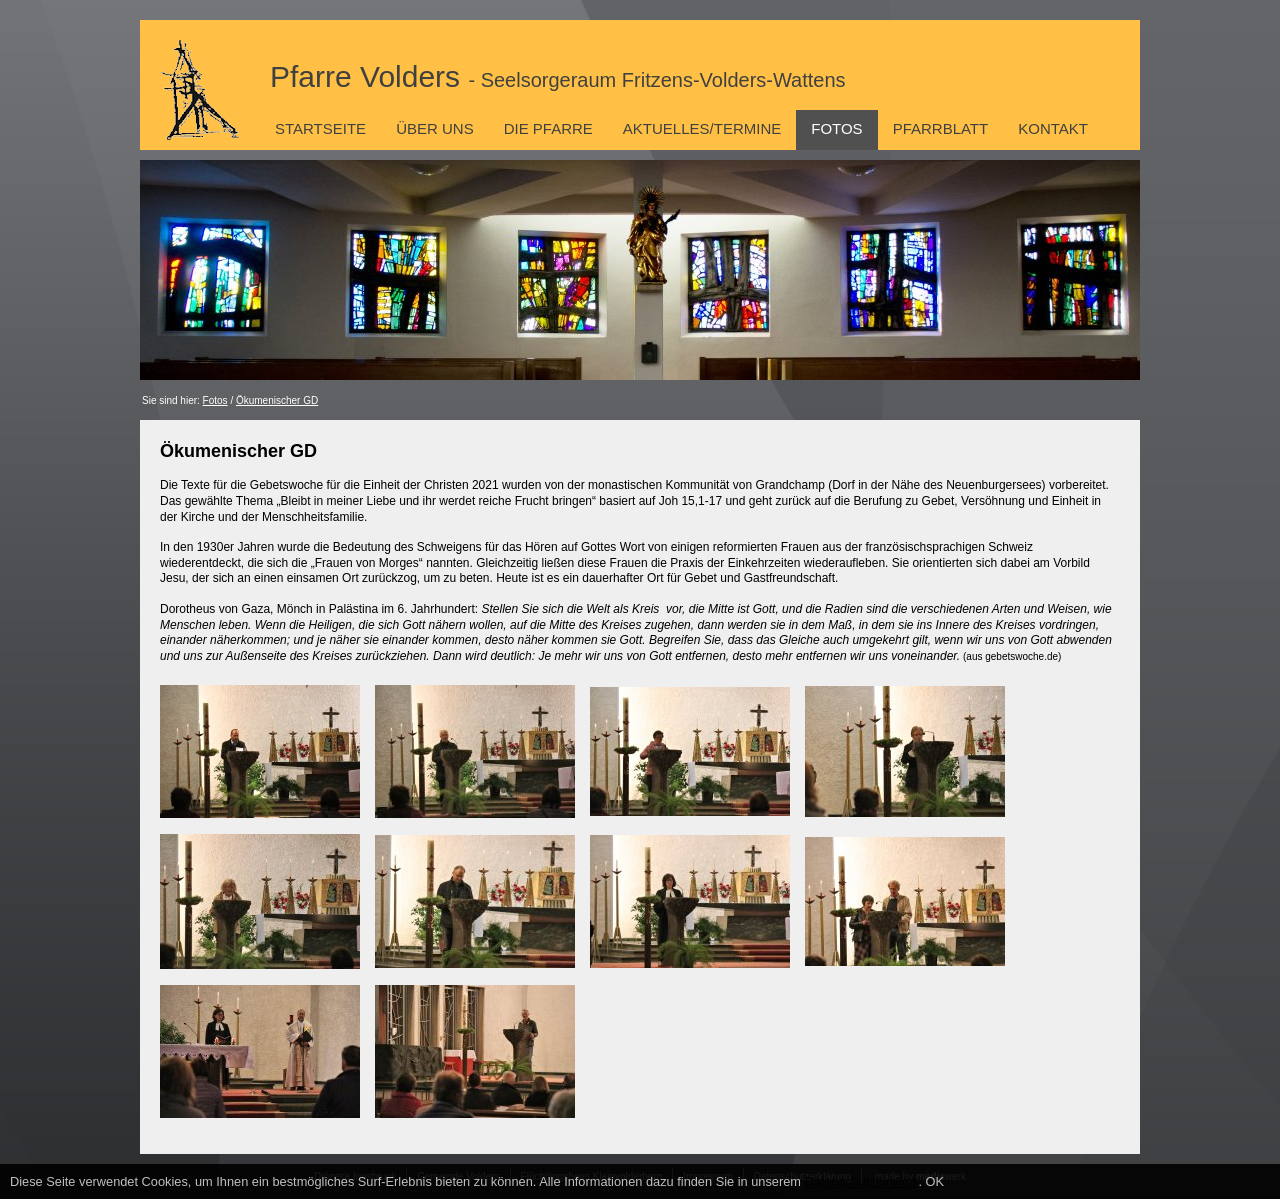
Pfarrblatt (941, 128)
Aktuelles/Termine (702, 128)
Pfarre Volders (558, 76)
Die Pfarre (548, 128)
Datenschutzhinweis (862, 1181)
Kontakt (1053, 128)
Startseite (320, 128)
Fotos (836, 128)
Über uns (435, 128)
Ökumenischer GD (277, 400)
